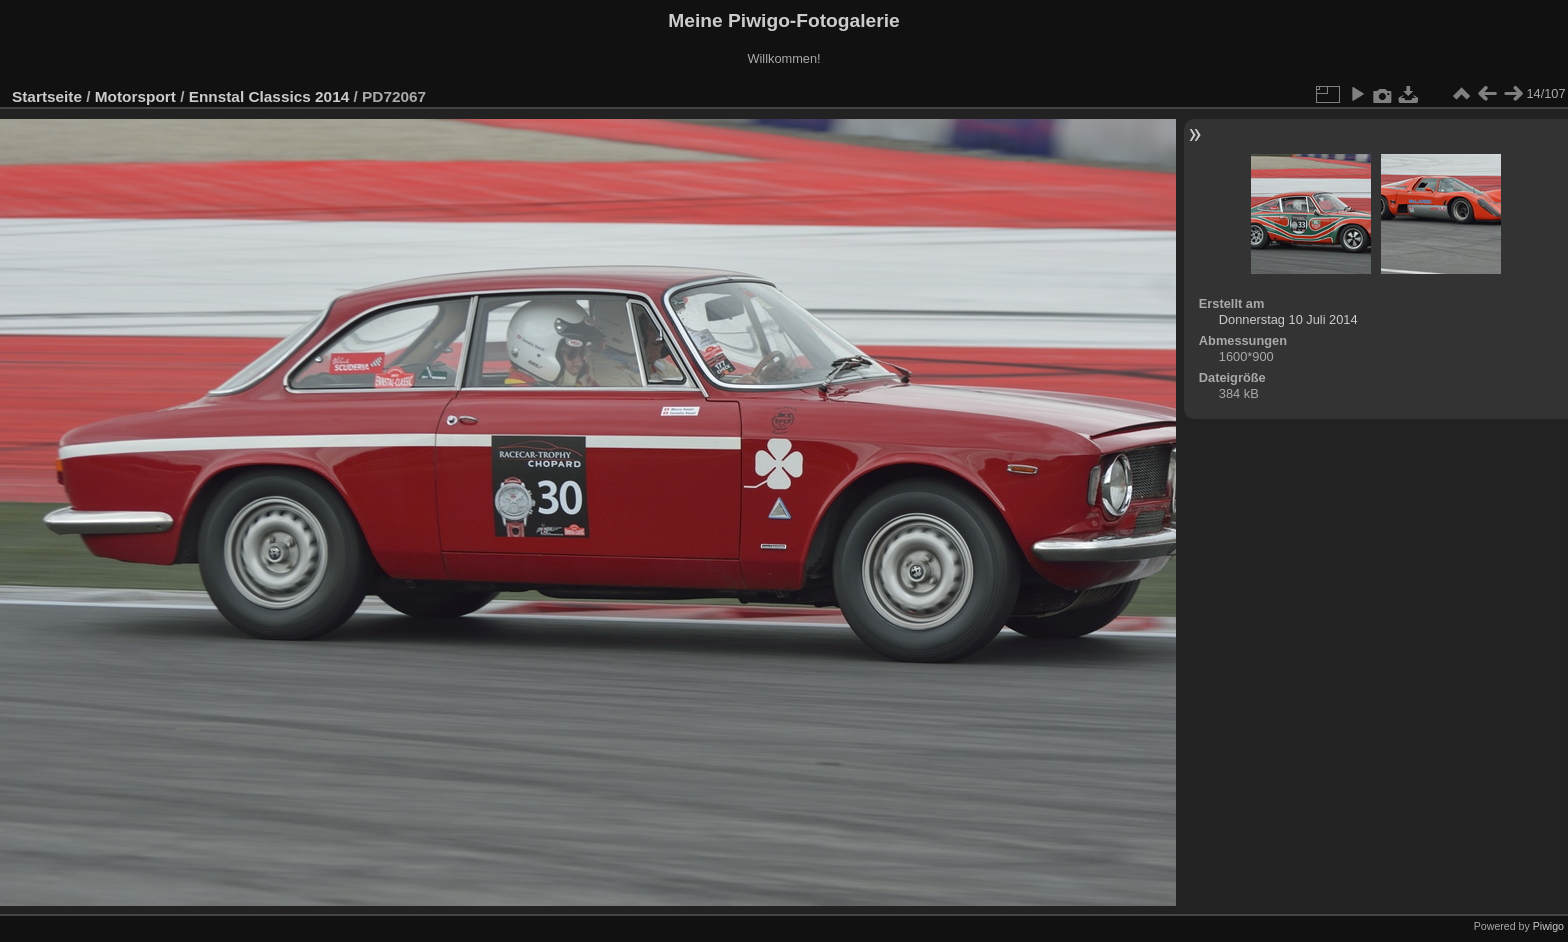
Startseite (47, 96)
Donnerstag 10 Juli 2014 (1288, 319)
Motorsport (135, 96)
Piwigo (1548, 926)
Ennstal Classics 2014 (269, 96)
